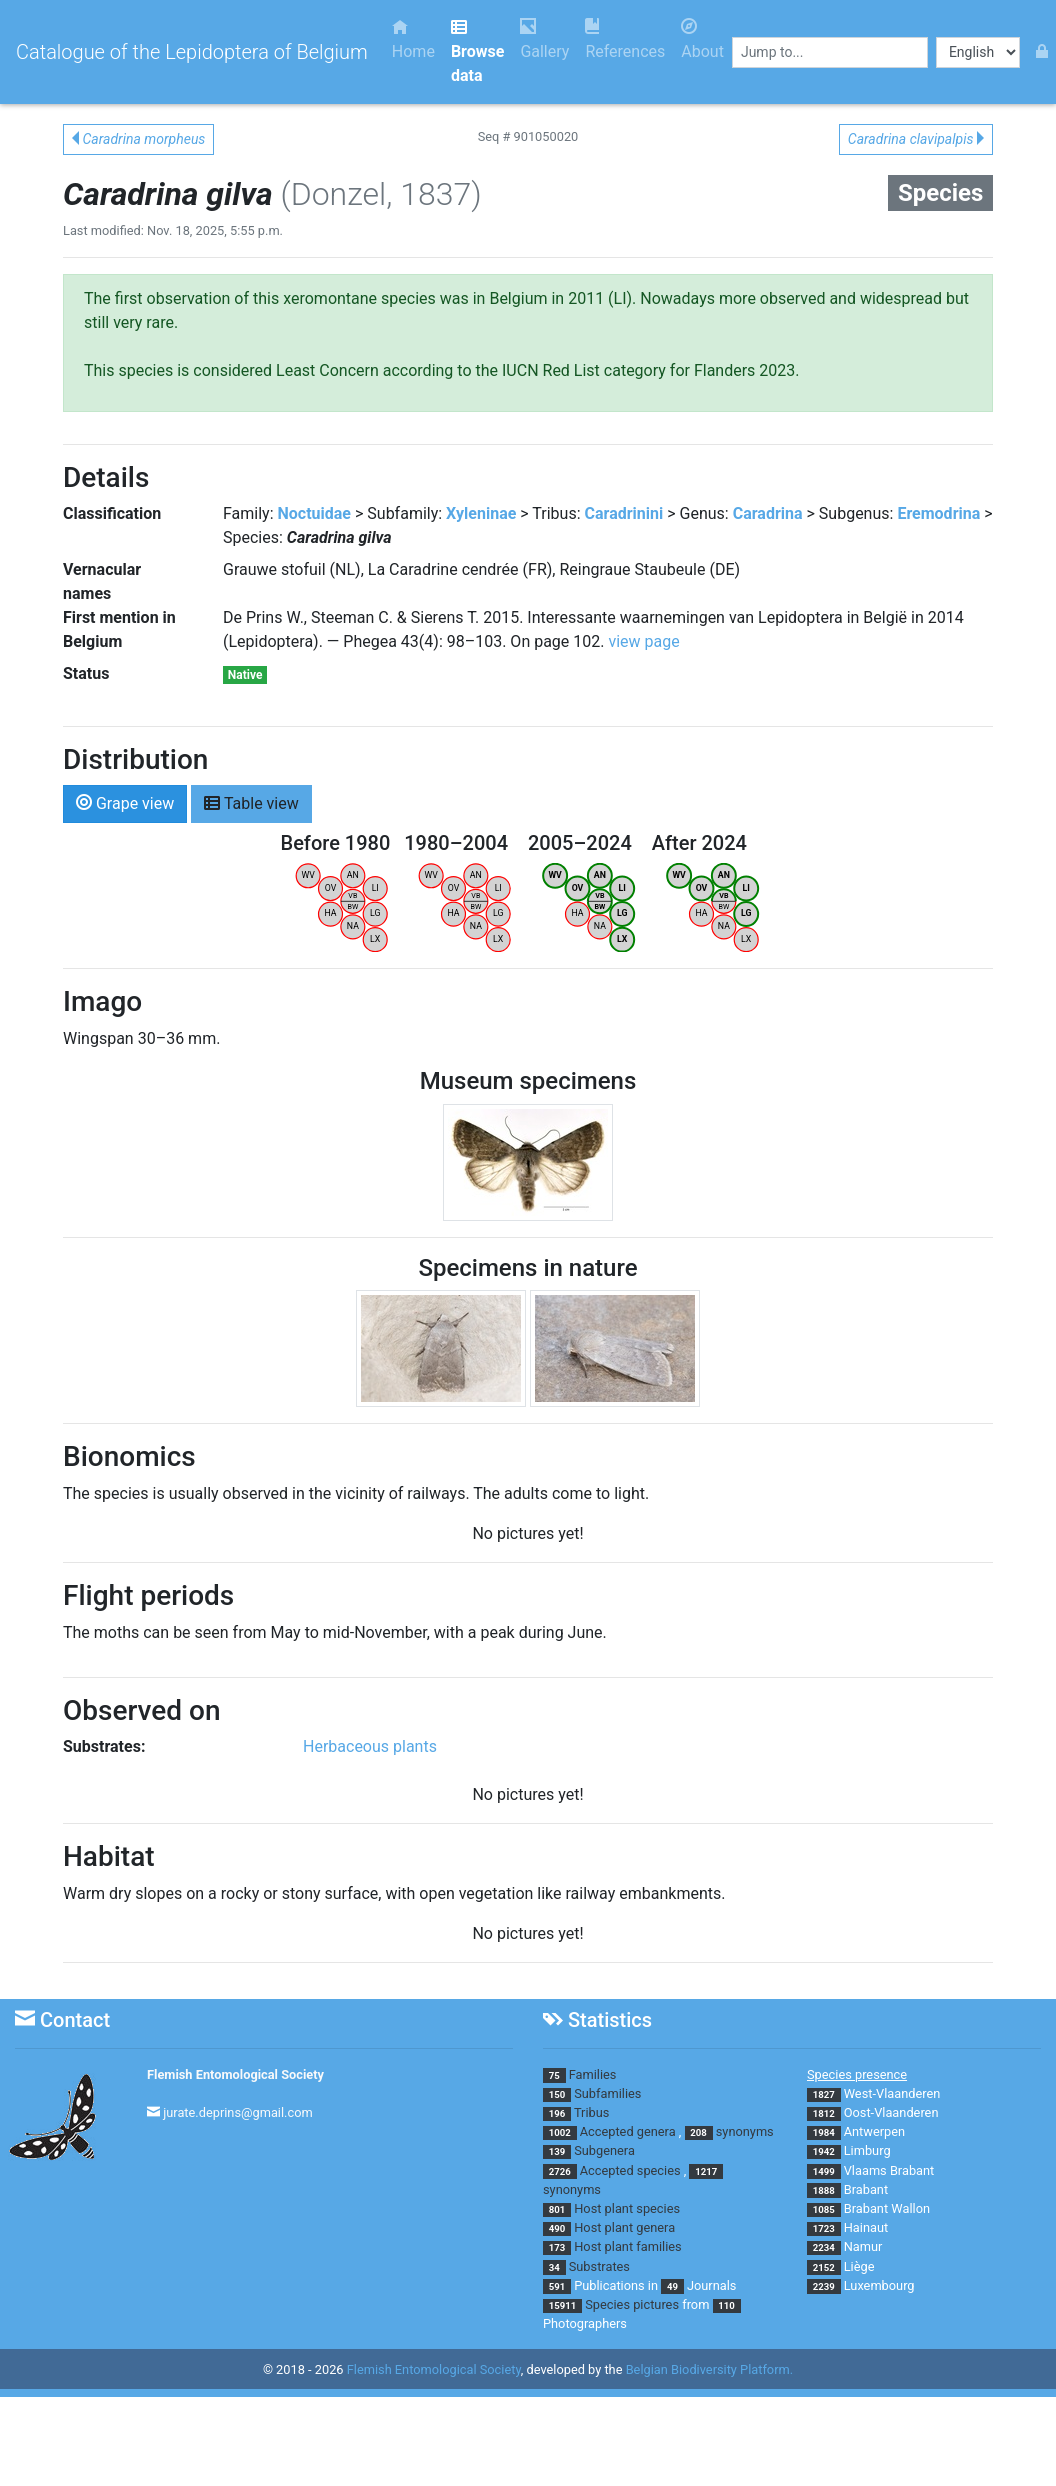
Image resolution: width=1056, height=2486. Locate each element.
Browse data (477, 51)
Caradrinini (624, 513)
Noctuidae (314, 513)
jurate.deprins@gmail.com (238, 2112)
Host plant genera (624, 2227)
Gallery (544, 39)
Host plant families (627, 2246)
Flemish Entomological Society (235, 2074)
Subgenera (604, 2150)
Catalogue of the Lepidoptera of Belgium (192, 52)
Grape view (125, 802)
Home (413, 39)
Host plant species (627, 2208)
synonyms (745, 2131)
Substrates (599, 2266)
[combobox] (830, 52)
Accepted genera (628, 2131)
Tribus (591, 2112)
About (702, 39)
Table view (251, 802)
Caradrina (768, 513)
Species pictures (632, 2304)
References (625, 39)
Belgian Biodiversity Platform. (709, 2370)
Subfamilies (607, 2093)
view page (643, 641)
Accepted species (630, 2170)
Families (593, 2074)
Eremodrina (938, 513)
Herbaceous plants (370, 1746)
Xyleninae (481, 513)
